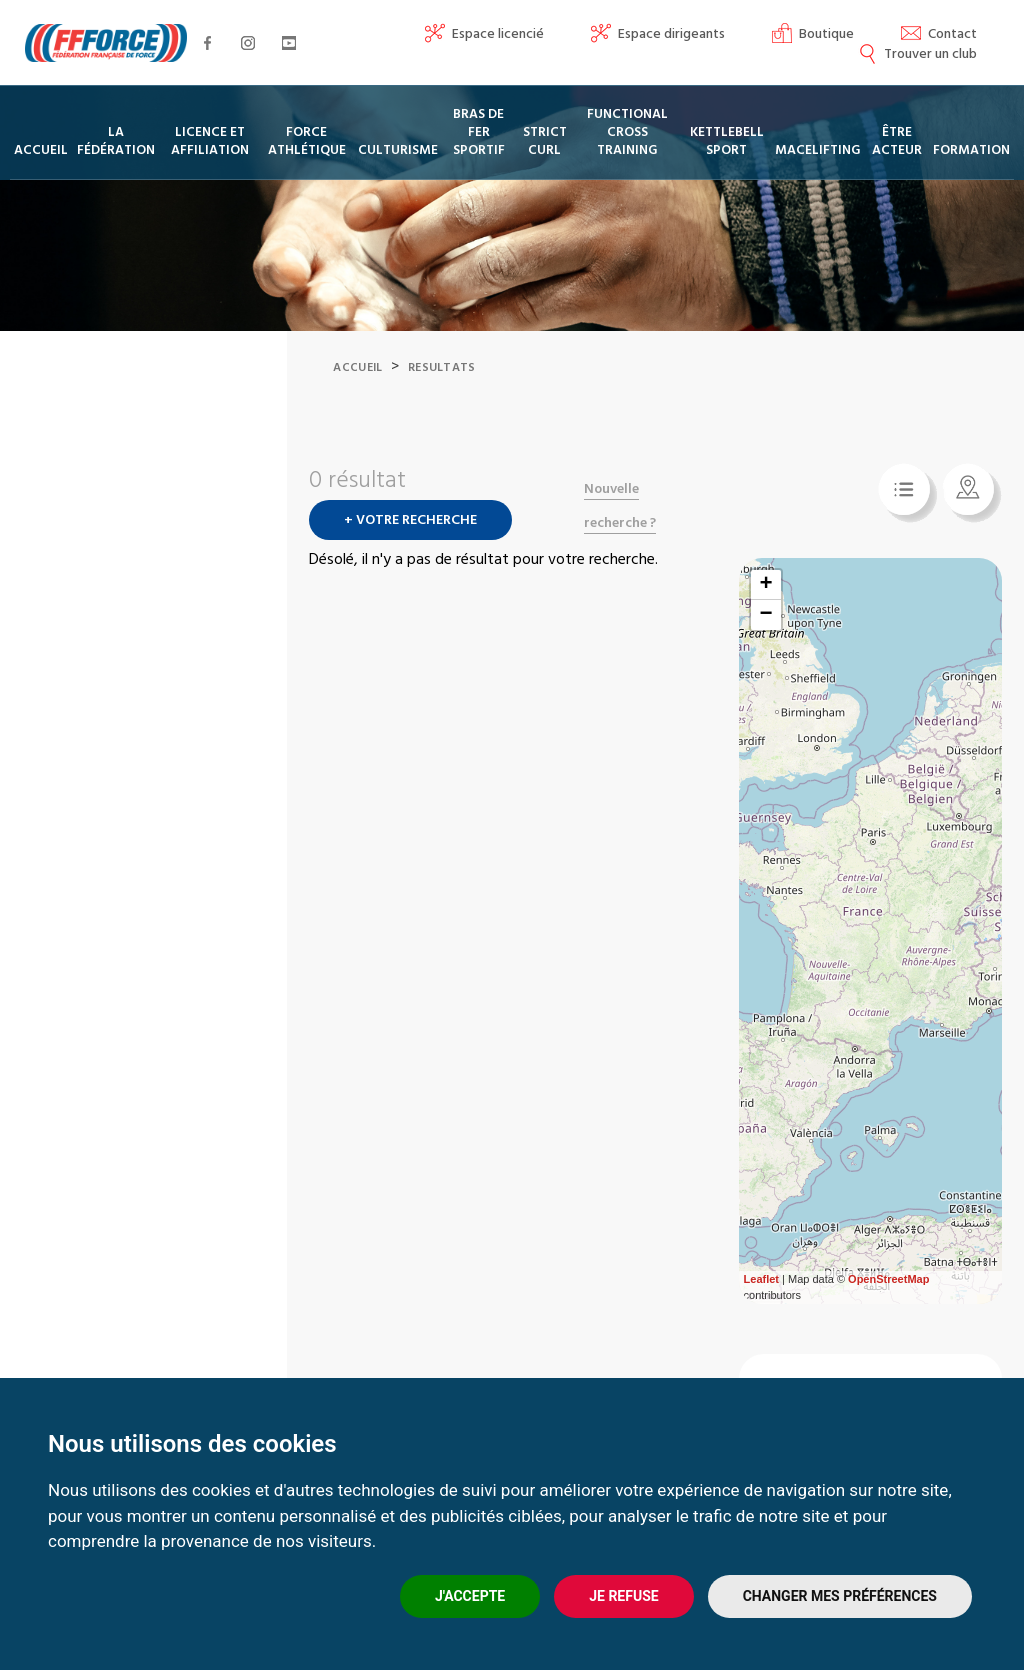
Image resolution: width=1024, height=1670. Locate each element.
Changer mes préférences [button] (840, 1596)
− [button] (765, 640)
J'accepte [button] (470, 1596)
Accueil (357, 392)
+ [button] (765, 610)
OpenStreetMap (888, 1304)
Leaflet (761, 1304)
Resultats (442, 392)
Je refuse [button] (623, 1596)
